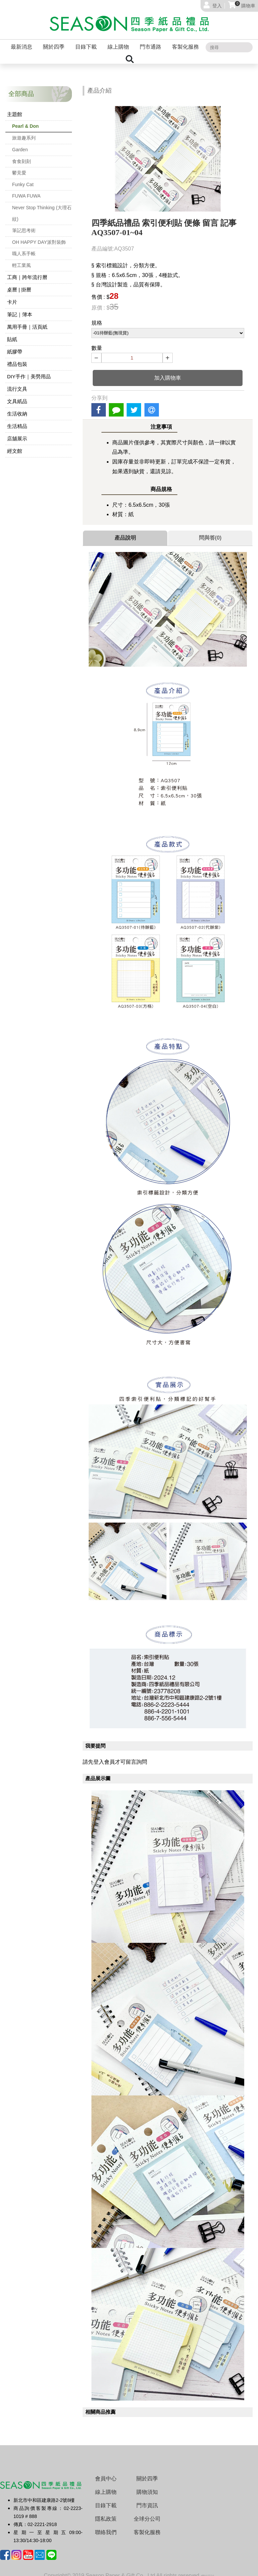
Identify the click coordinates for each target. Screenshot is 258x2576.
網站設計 (207, 2571)
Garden (20, 144)
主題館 (14, 109)
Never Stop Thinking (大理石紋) (42, 208)
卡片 (12, 296)
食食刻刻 (21, 156)
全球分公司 (147, 2513)
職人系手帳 (24, 248)
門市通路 (150, 42)
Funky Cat (23, 179)
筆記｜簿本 (19, 309)
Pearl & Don (25, 120)
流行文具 (17, 383)
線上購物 (118, 42)
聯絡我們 (106, 2527)
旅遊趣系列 (24, 132)
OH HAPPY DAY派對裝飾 (39, 236)
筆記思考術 (24, 225)
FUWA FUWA (26, 190)
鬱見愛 (19, 167)
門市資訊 (147, 2500)
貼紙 (12, 334)
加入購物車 (167, 372)
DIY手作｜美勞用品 (29, 371)
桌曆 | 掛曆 (19, 284)
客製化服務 (185, 42)
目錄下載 (86, 42)
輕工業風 (21, 260)
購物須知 (147, 2486)
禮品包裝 (17, 359)
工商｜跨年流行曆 (27, 272)
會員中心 (106, 2473)
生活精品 (17, 421)
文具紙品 (17, 396)
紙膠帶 (14, 346)
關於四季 (53, 42)
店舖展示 (17, 433)
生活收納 (17, 408)
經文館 (14, 445)
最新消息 (21, 42)
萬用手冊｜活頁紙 (27, 321)
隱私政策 (106, 2513)
